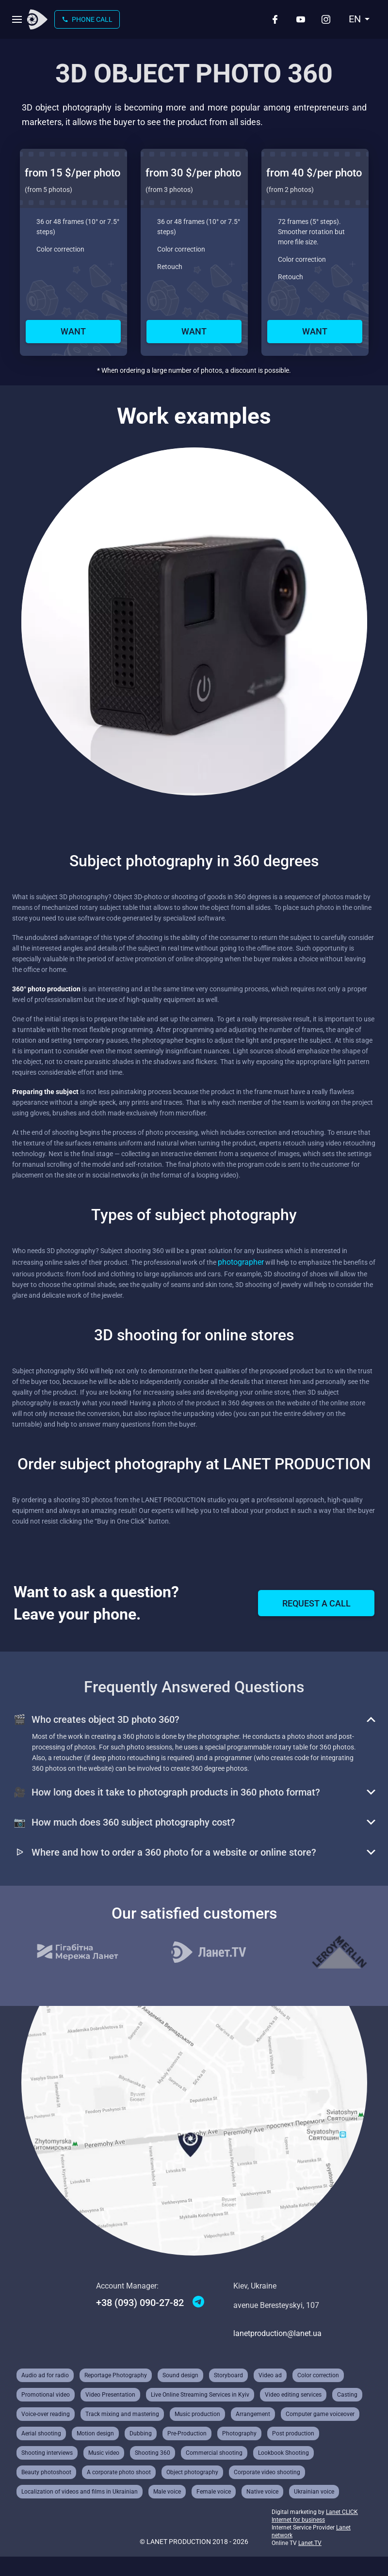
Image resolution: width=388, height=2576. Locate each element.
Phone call (87, 19)
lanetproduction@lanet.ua (277, 2333)
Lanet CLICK (342, 2512)
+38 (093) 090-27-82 (140, 2302)
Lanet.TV (310, 2543)
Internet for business (298, 2519)
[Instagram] (326, 19)
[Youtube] (300, 19)
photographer (241, 1262)
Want (73, 331)
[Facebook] (275, 19)
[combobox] (359, 19)
